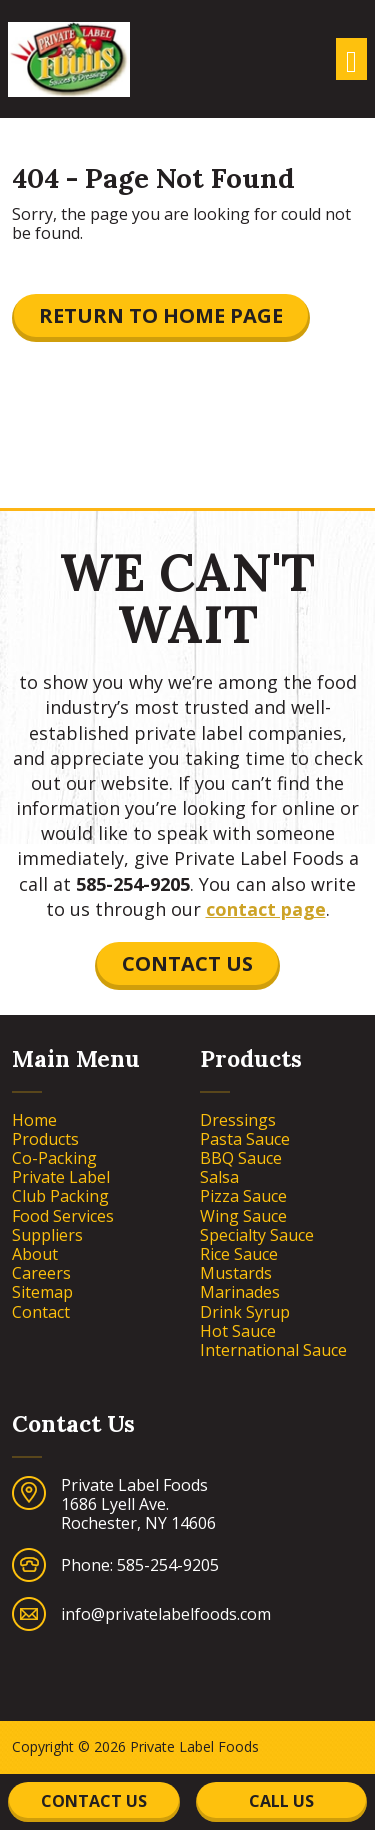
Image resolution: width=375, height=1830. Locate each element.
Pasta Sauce (245, 1139)
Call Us (281, 1801)
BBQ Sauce (241, 1158)
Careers (41, 1273)
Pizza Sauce (243, 1196)
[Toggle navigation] (351, 59)
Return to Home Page (161, 315)
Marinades (240, 1292)
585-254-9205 (133, 884)
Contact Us (187, 963)
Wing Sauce (243, 1216)
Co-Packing (54, 1158)
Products (45, 1139)
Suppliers (47, 1235)
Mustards (236, 1273)
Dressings (238, 1120)
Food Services (63, 1216)
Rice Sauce (239, 1254)
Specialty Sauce (257, 1235)
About (35, 1254)
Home (34, 1120)
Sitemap (42, 1292)
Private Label (61, 1177)
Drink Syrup (245, 1312)
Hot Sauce (238, 1331)
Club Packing (60, 1196)
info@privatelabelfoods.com (166, 1614)
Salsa (219, 1177)
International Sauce (273, 1350)
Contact (41, 1312)
